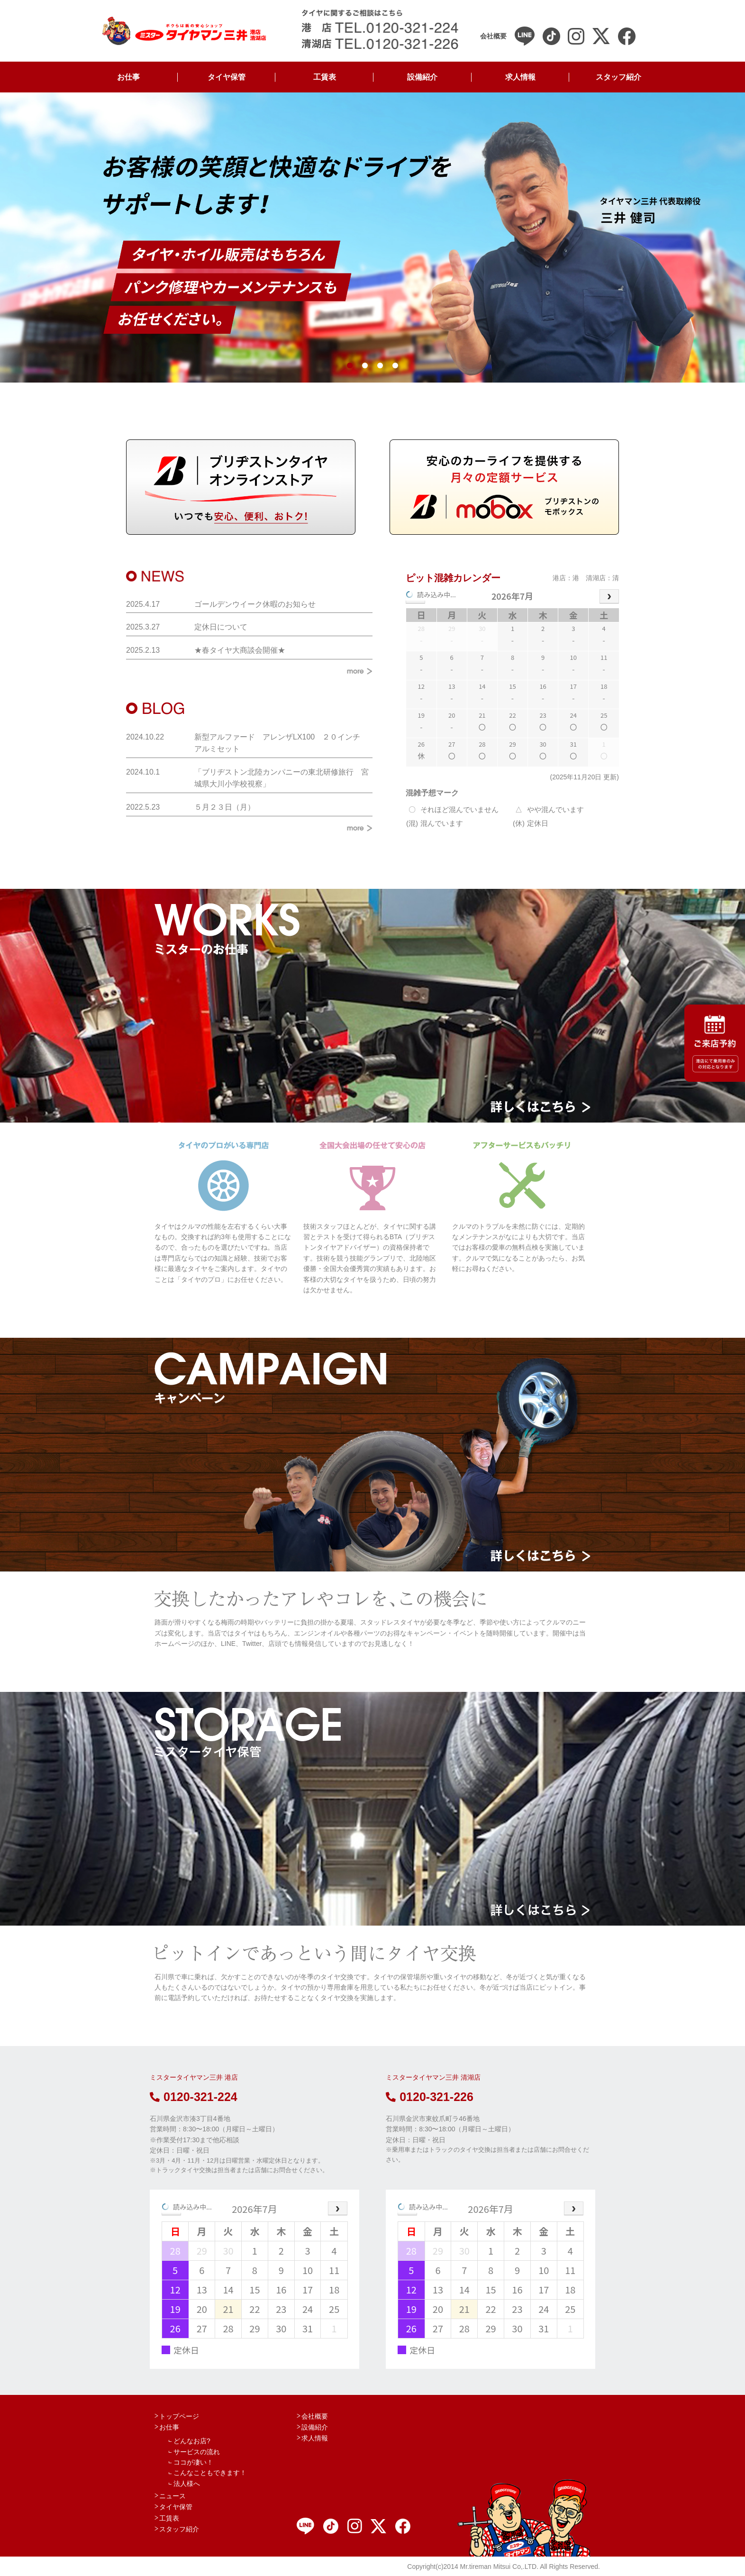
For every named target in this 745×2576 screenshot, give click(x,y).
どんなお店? (191, 2441)
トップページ (179, 2416)
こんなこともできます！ (209, 2472)
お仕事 (128, 77)
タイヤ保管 (226, 77)
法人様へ (186, 2483)
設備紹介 (422, 77)
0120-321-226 (429, 2096)
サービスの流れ (196, 2452)
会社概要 (314, 2416)
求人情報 (520, 77)
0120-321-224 (193, 2096)
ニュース (172, 2496)
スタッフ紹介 (618, 77)
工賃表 (324, 77)
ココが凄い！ (193, 2462)
